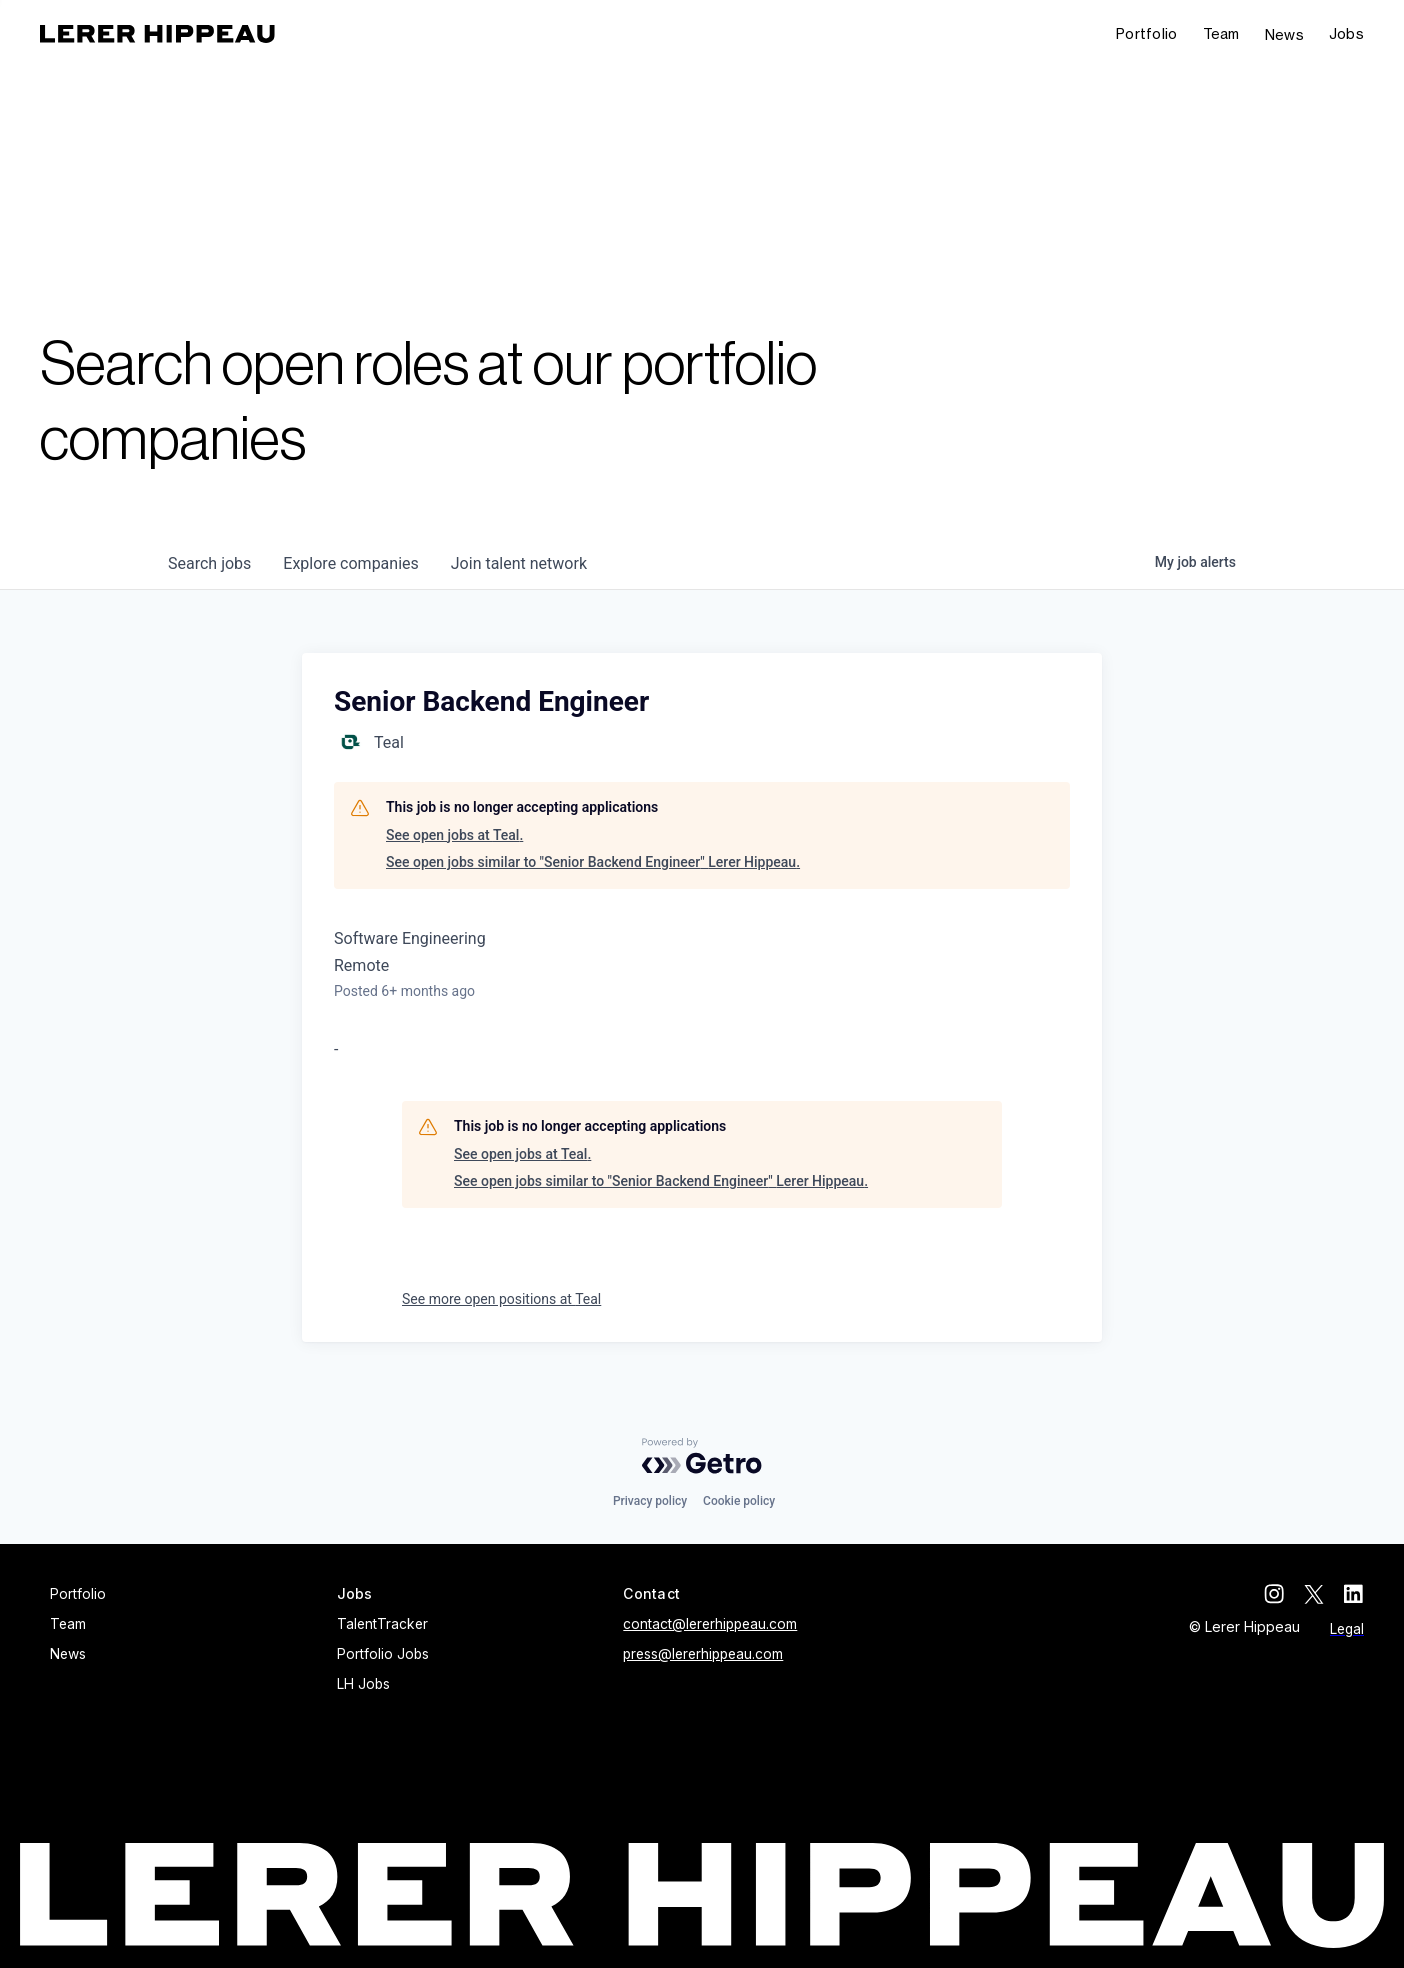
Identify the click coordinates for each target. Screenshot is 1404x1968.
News (1284, 34)
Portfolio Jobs (383, 1654)
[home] (157, 34)
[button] (1346, 34)
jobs (209, 563)
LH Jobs (363, 1684)
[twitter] (1314, 1594)
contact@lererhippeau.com (710, 1624)
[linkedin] (1354, 1594)
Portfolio (1147, 33)
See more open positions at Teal (501, 1299)
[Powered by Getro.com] (702, 1456)
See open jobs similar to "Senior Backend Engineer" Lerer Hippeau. (593, 862)
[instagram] (1274, 1594)
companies (350, 563)
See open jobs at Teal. (454, 835)
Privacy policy (650, 1501)
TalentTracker (382, 1624)
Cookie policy (739, 1501)
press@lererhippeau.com (703, 1654)
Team (1221, 33)
